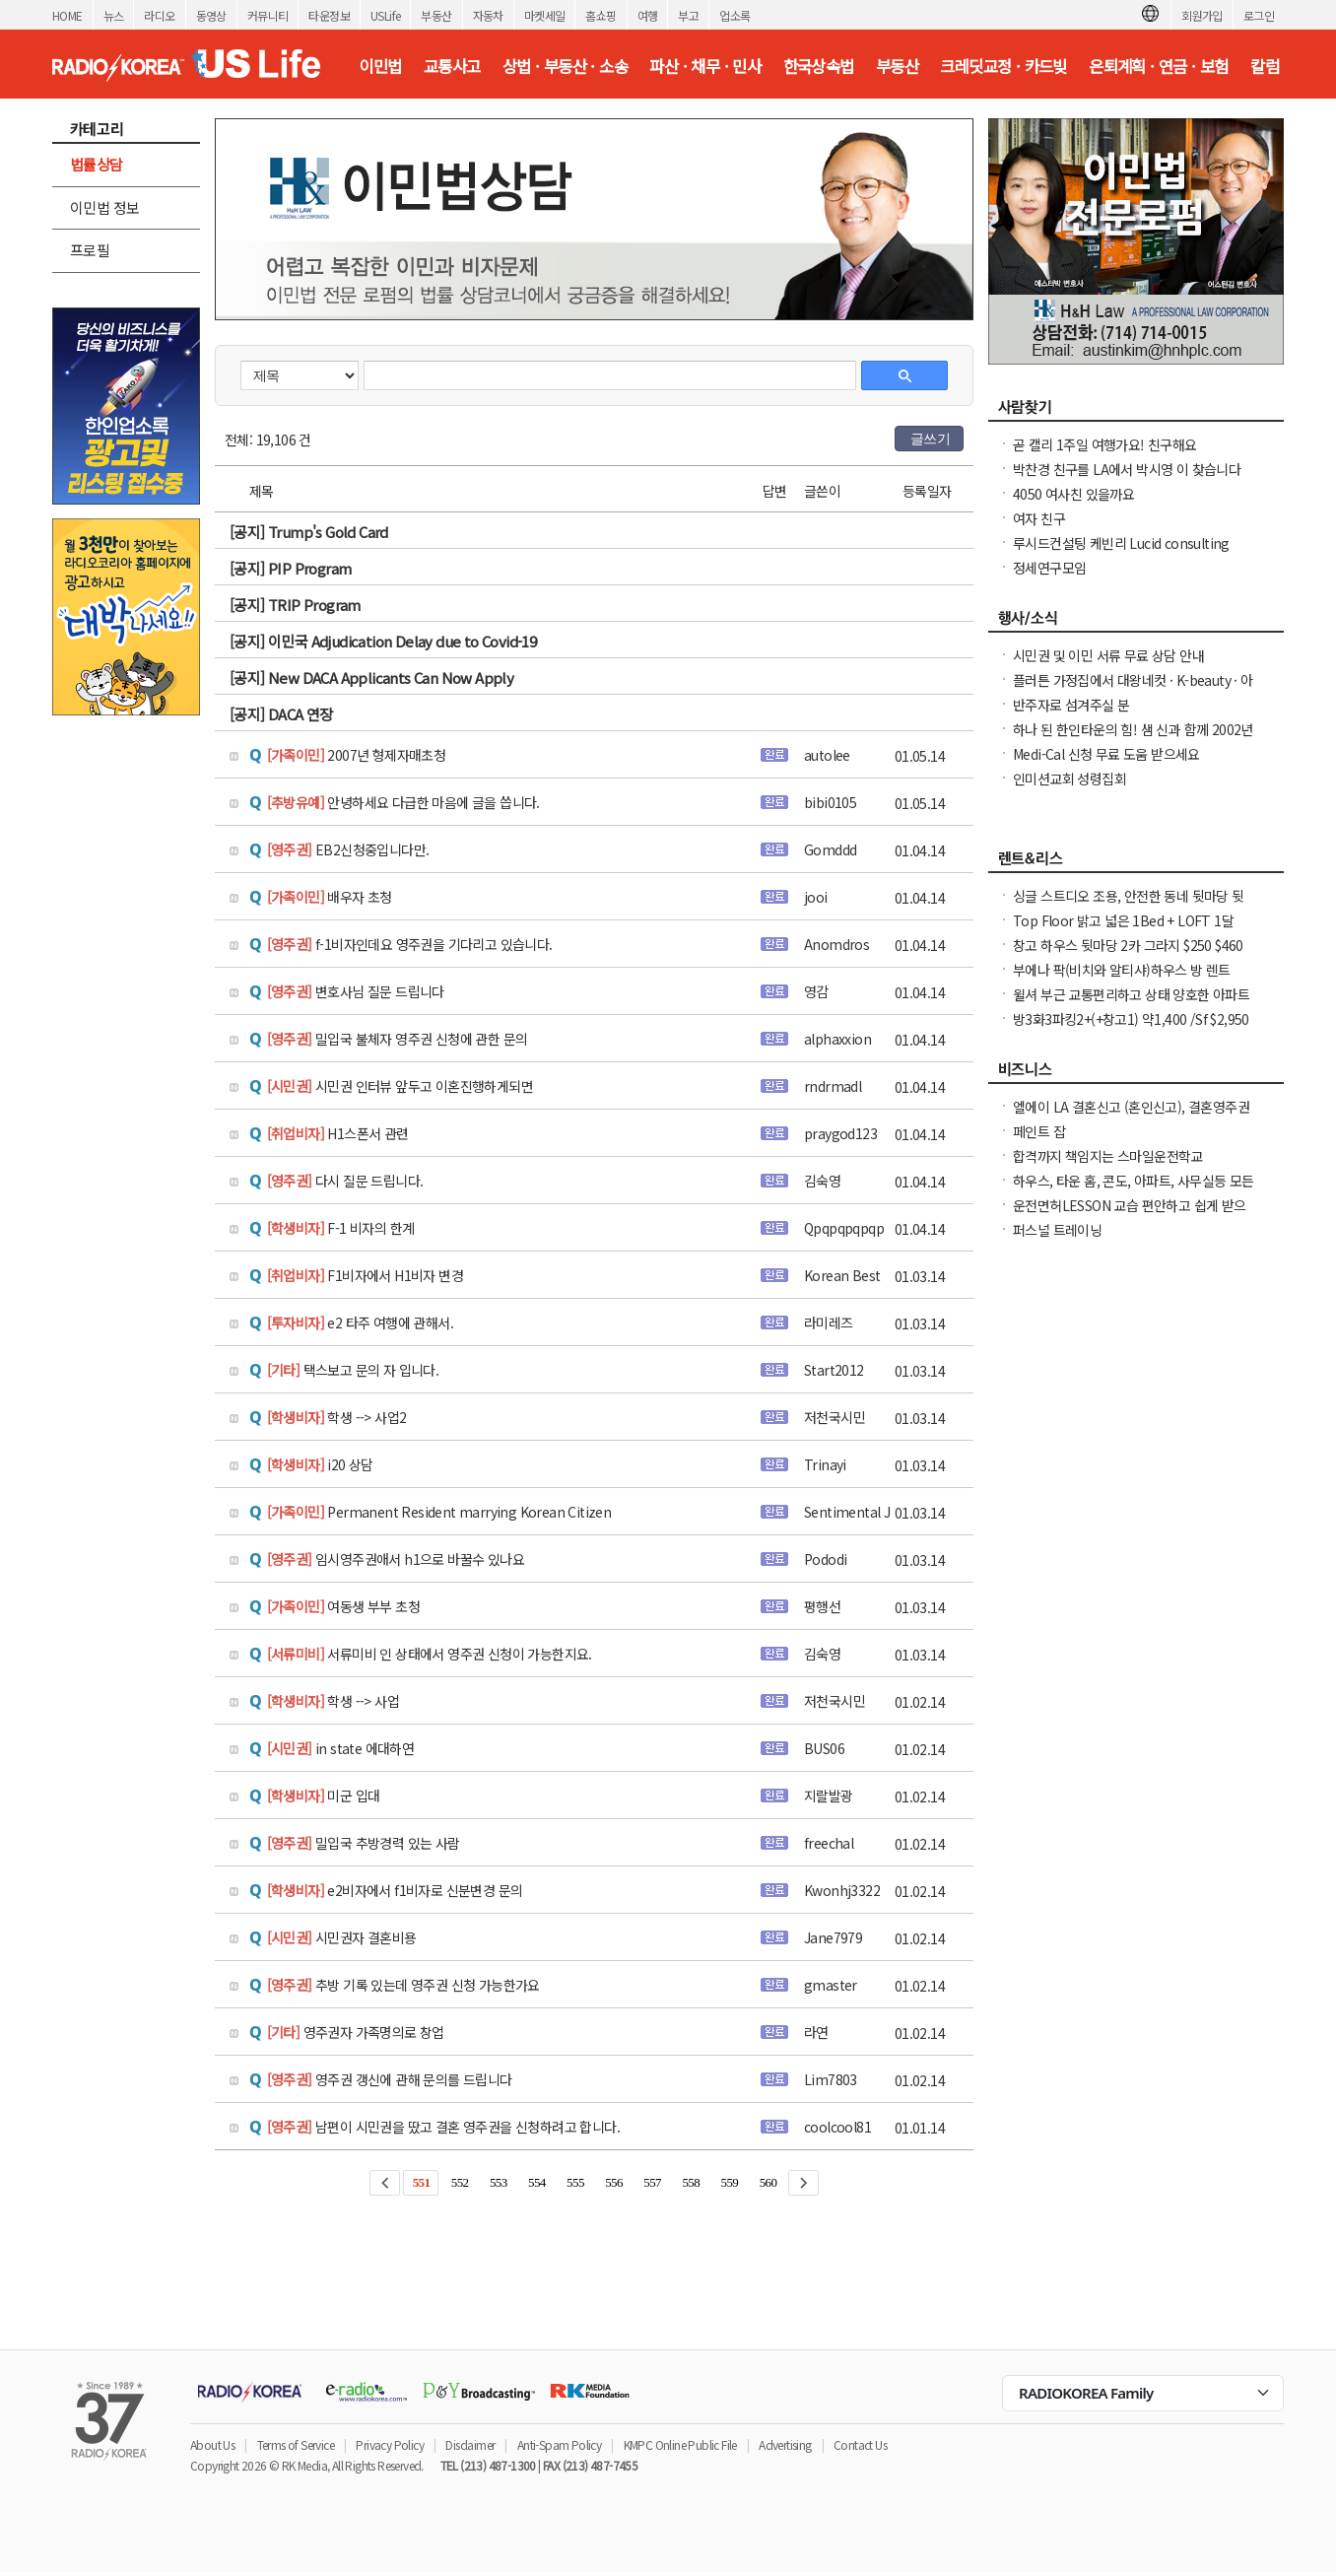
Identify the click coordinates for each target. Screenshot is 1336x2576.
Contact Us (860, 2444)
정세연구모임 (1049, 567)
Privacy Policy (390, 2444)
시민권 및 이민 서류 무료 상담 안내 (1108, 655)
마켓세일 (545, 15)
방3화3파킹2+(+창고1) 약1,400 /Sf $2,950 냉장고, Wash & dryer (1131, 1029)
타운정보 (329, 15)
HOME (67, 15)
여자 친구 (1039, 518)
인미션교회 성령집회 (1069, 778)
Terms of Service (295, 2444)
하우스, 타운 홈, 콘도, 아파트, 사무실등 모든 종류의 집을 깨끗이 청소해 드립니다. (1133, 1190)
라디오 (159, 15)
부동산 (436, 15)
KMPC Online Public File (680, 2444)
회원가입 (1202, 15)
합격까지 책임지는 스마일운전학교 (1108, 1156)
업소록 (734, 15)
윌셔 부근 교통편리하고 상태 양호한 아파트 (1131, 994)
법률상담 (96, 164)
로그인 (1258, 15)
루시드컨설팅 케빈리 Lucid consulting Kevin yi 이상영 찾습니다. (1121, 553)
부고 (688, 15)
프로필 (89, 249)
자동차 (488, 15)
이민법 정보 (104, 207)
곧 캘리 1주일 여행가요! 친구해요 (1105, 444)
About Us (212, 2444)
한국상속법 (818, 66)
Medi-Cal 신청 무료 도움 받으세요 (1106, 754)
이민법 (380, 66)
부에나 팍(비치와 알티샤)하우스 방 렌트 (1122, 970)
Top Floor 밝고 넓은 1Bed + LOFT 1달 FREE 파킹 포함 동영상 (1123, 930)
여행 (647, 15)
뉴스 (113, 15)
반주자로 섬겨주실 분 (1071, 704)
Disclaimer (470, 2444)
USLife (385, 15)
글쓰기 (930, 438)
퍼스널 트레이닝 (1057, 1230)
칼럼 (1264, 66)
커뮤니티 (268, 15)
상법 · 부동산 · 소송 (565, 66)
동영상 (211, 15)
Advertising (785, 2444)
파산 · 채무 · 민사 (705, 66)
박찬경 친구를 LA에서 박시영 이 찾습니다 (1126, 469)
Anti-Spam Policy (559, 2444)
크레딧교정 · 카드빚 (1003, 66)
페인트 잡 (1039, 1131)
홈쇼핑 (600, 15)
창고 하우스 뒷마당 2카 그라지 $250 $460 (1128, 945)
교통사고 (452, 66)
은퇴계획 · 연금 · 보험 (1159, 66)
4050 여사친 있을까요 (1073, 494)
